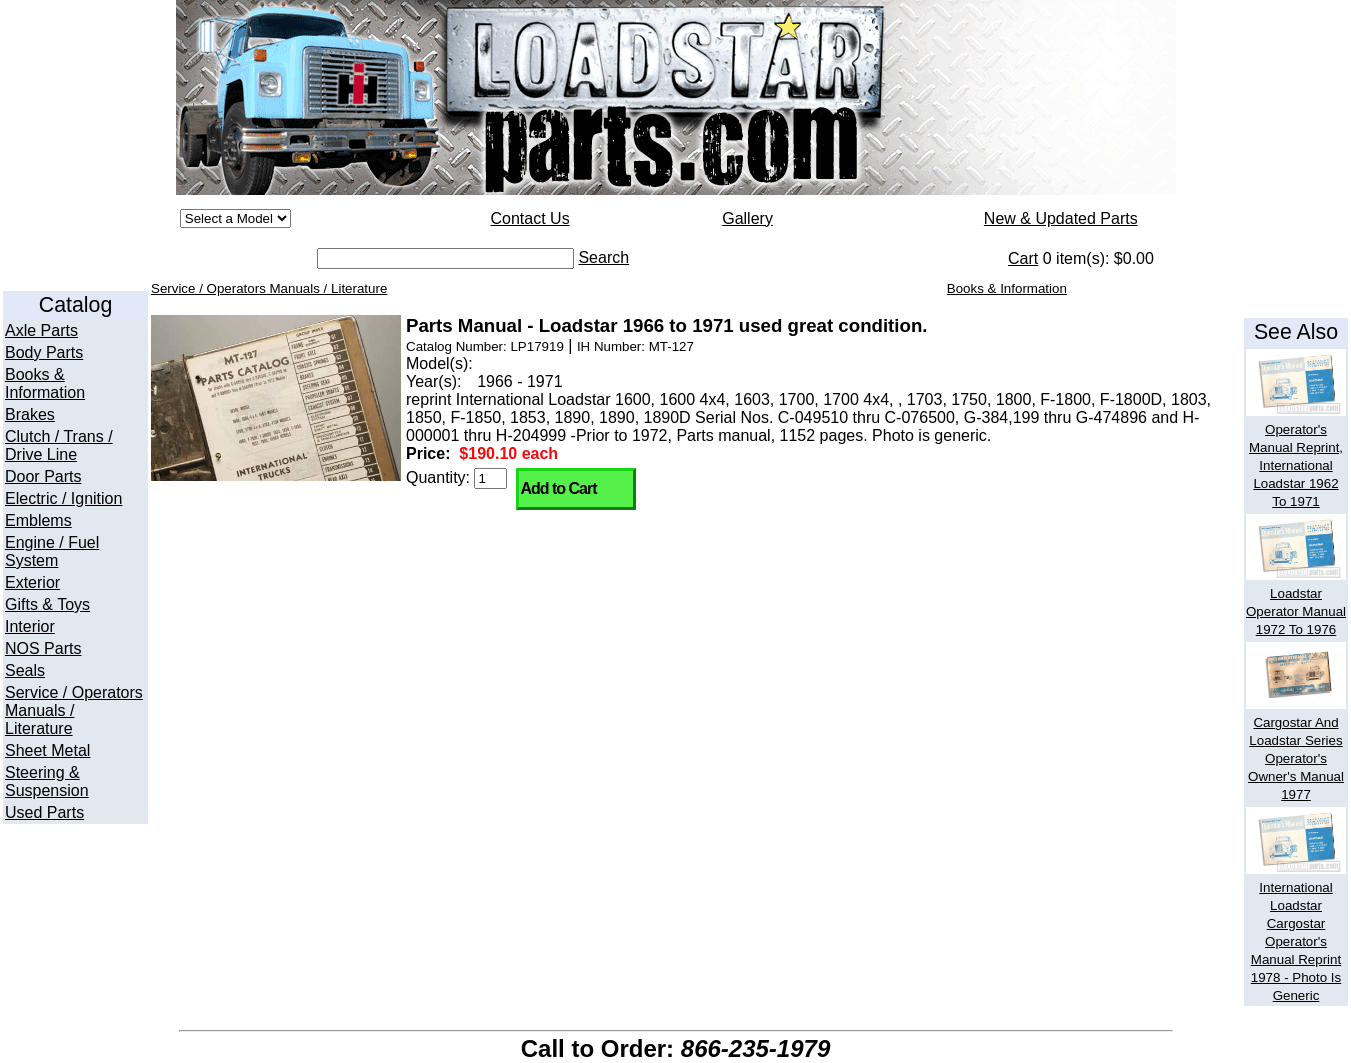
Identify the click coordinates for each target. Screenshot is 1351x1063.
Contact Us (529, 218)
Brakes (30, 414)
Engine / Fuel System (52, 551)
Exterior (32, 582)
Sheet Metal (47, 750)
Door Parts (43, 476)
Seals (25, 670)
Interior (30, 626)
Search (603, 257)
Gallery (747, 218)
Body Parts (44, 352)
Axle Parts (41, 330)
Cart (1023, 258)
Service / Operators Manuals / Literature (74, 710)
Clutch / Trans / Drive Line (59, 445)
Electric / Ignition (63, 498)
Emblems (38, 520)
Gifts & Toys (47, 604)
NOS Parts (43, 648)
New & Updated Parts (1061, 218)
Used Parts (44, 812)
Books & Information (45, 383)
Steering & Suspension (47, 781)
